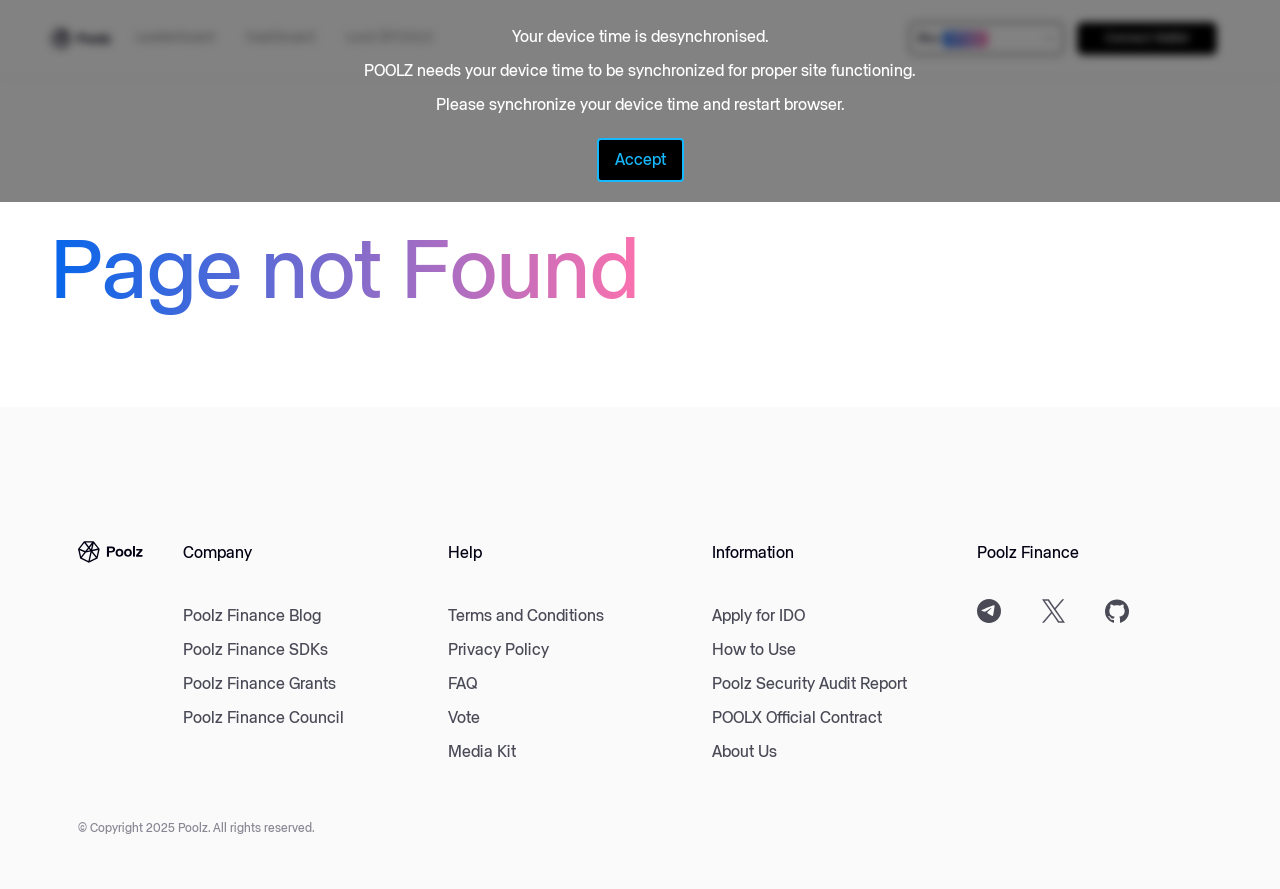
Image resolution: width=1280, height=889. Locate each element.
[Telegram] (989, 611)
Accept (640, 160)
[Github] (1117, 611)
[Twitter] (1053, 611)
